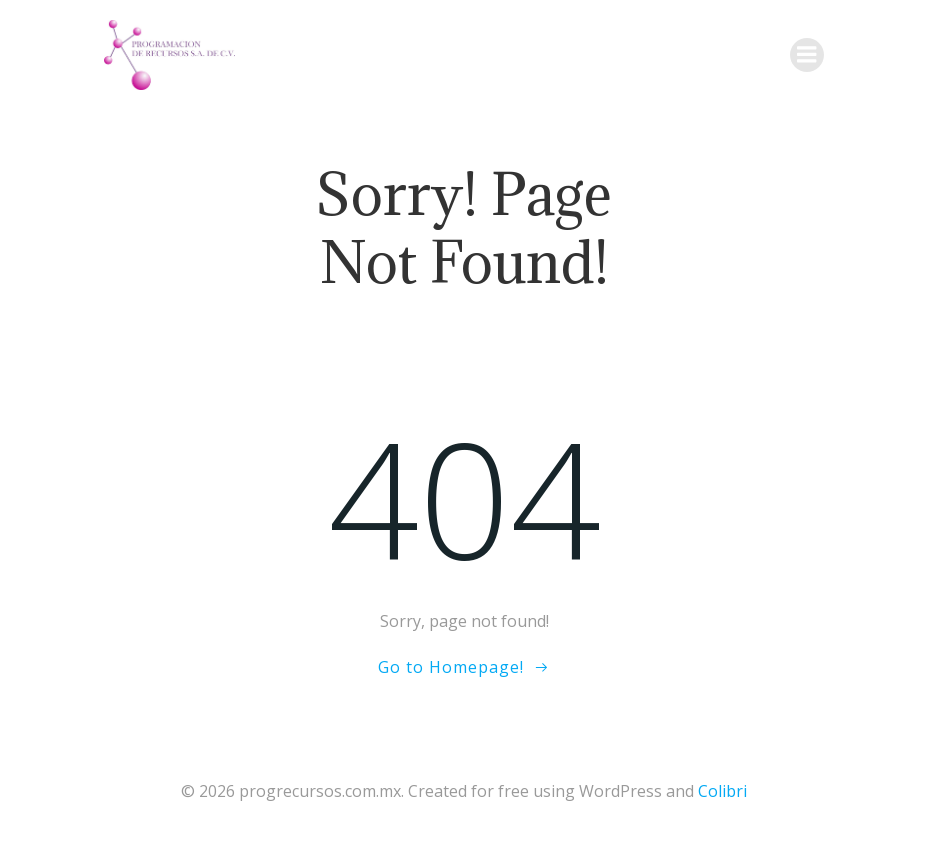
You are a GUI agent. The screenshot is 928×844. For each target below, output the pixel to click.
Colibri (722, 791)
